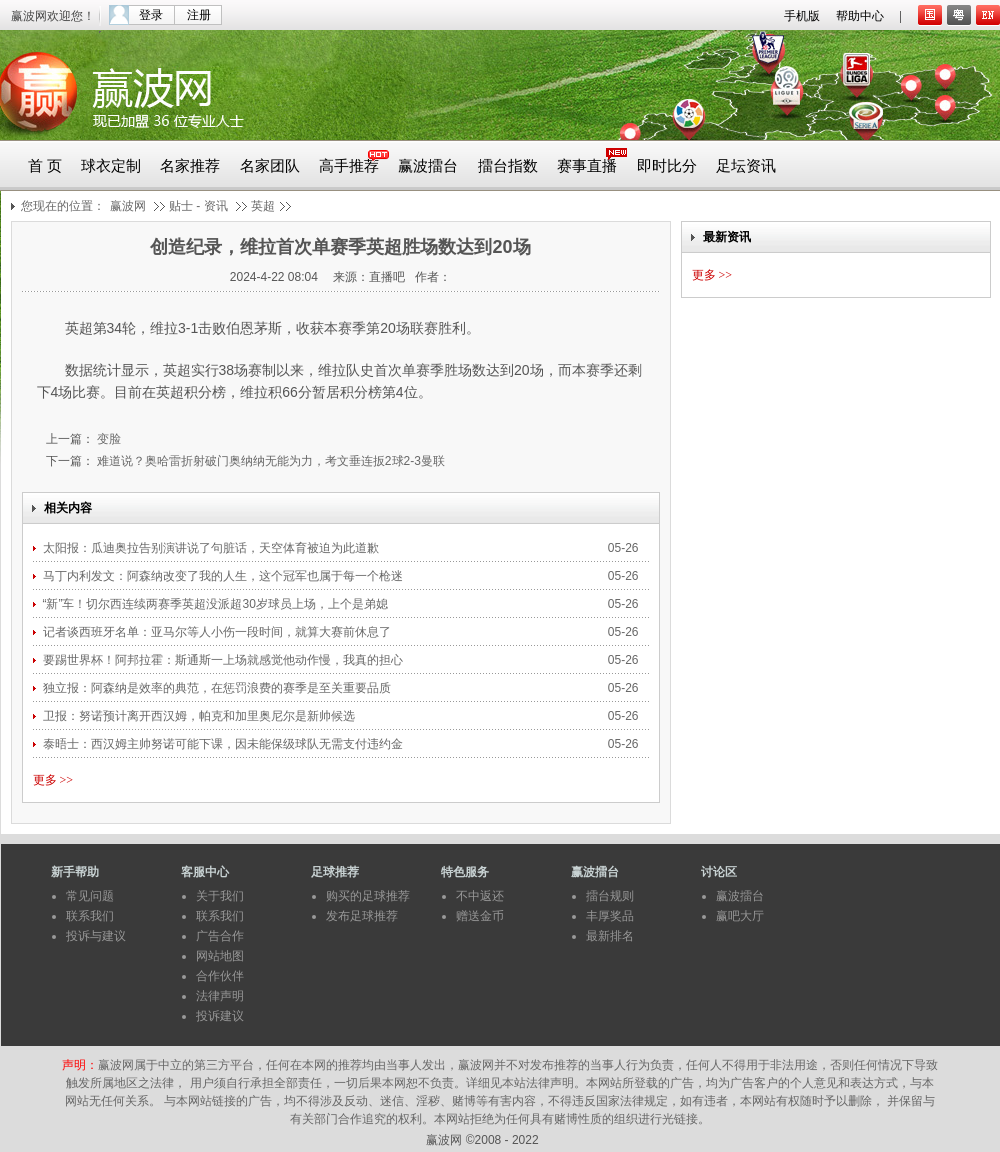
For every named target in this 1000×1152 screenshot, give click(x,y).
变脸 (107, 439)
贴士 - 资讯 (198, 206)
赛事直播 (587, 166)
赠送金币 (480, 916)
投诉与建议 (96, 936)
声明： (80, 1065)
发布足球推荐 (362, 916)
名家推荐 (190, 166)
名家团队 (270, 166)
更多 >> (53, 780)
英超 (263, 206)
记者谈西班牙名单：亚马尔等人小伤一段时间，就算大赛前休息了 (218, 632)
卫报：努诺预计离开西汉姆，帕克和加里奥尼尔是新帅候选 (199, 716)
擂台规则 (610, 896)
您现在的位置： (63, 206)
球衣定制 (111, 166)
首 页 (45, 166)
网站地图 (220, 956)
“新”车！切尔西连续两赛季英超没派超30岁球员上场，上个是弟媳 (217, 604)
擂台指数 (508, 166)
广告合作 (220, 936)
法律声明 (220, 996)
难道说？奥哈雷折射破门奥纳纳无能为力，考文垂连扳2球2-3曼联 (269, 461)
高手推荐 (349, 166)
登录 (151, 15)
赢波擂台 (428, 166)
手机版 (802, 16)
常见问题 (90, 896)
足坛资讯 (746, 166)
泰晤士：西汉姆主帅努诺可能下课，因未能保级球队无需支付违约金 (224, 744)
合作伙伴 (220, 976)
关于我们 (220, 896)
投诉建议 (220, 1016)
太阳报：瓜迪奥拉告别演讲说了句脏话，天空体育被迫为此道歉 (212, 548)
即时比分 (667, 166)
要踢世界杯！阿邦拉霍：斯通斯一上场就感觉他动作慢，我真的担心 (224, 660)
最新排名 (610, 936)
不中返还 (480, 896)
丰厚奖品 (610, 916)
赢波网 (128, 206)
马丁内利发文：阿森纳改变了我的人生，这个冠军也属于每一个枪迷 (224, 576)
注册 (199, 15)
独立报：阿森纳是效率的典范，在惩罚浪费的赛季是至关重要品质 (218, 688)
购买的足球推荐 (368, 896)
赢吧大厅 (740, 916)
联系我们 (90, 916)
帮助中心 (860, 16)
